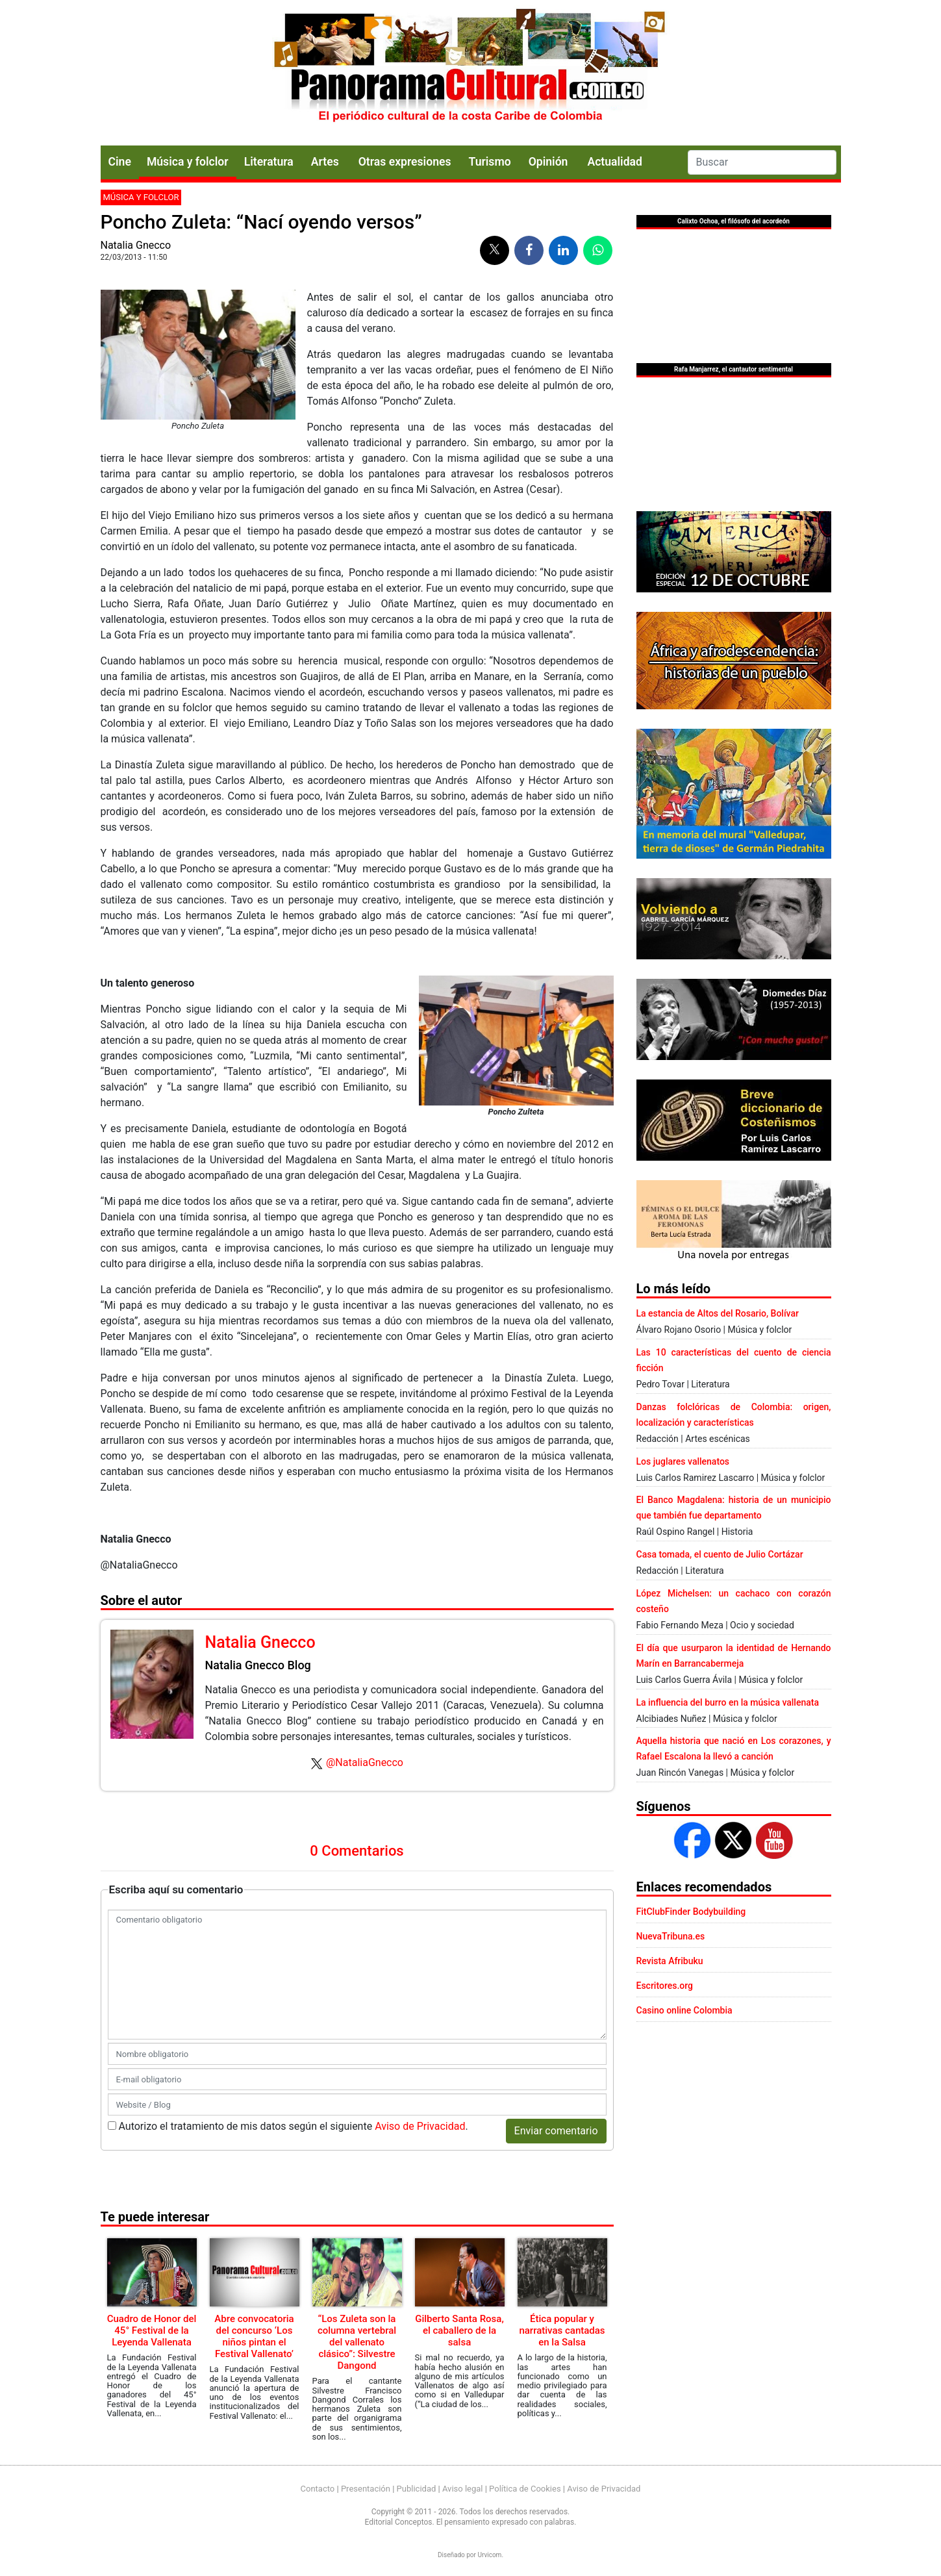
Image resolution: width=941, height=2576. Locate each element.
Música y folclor (188, 161)
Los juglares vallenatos (683, 1461)
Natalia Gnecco (136, 245)
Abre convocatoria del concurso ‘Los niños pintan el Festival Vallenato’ (254, 2336)
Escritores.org (665, 1985)
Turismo (490, 161)
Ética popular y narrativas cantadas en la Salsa (562, 2330)
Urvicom (489, 2554)
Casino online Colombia (684, 2010)
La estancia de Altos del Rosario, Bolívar (717, 1313)
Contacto (318, 2489)
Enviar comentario (556, 2131)
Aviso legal (462, 2489)
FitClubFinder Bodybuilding (691, 1911)
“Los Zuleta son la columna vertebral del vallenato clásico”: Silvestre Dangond (357, 2342)
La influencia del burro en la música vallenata (727, 1702)
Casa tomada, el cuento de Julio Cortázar (719, 1554)
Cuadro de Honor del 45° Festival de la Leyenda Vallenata (152, 2330)
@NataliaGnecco (364, 1762)
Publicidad (416, 2489)
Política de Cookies (525, 2489)
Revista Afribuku (669, 1961)
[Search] (762, 162)
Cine (119, 161)
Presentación (365, 2489)
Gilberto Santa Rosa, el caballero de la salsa (459, 2330)
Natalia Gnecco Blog (258, 1665)
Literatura (269, 161)
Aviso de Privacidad (420, 2126)
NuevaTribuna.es (670, 1936)
